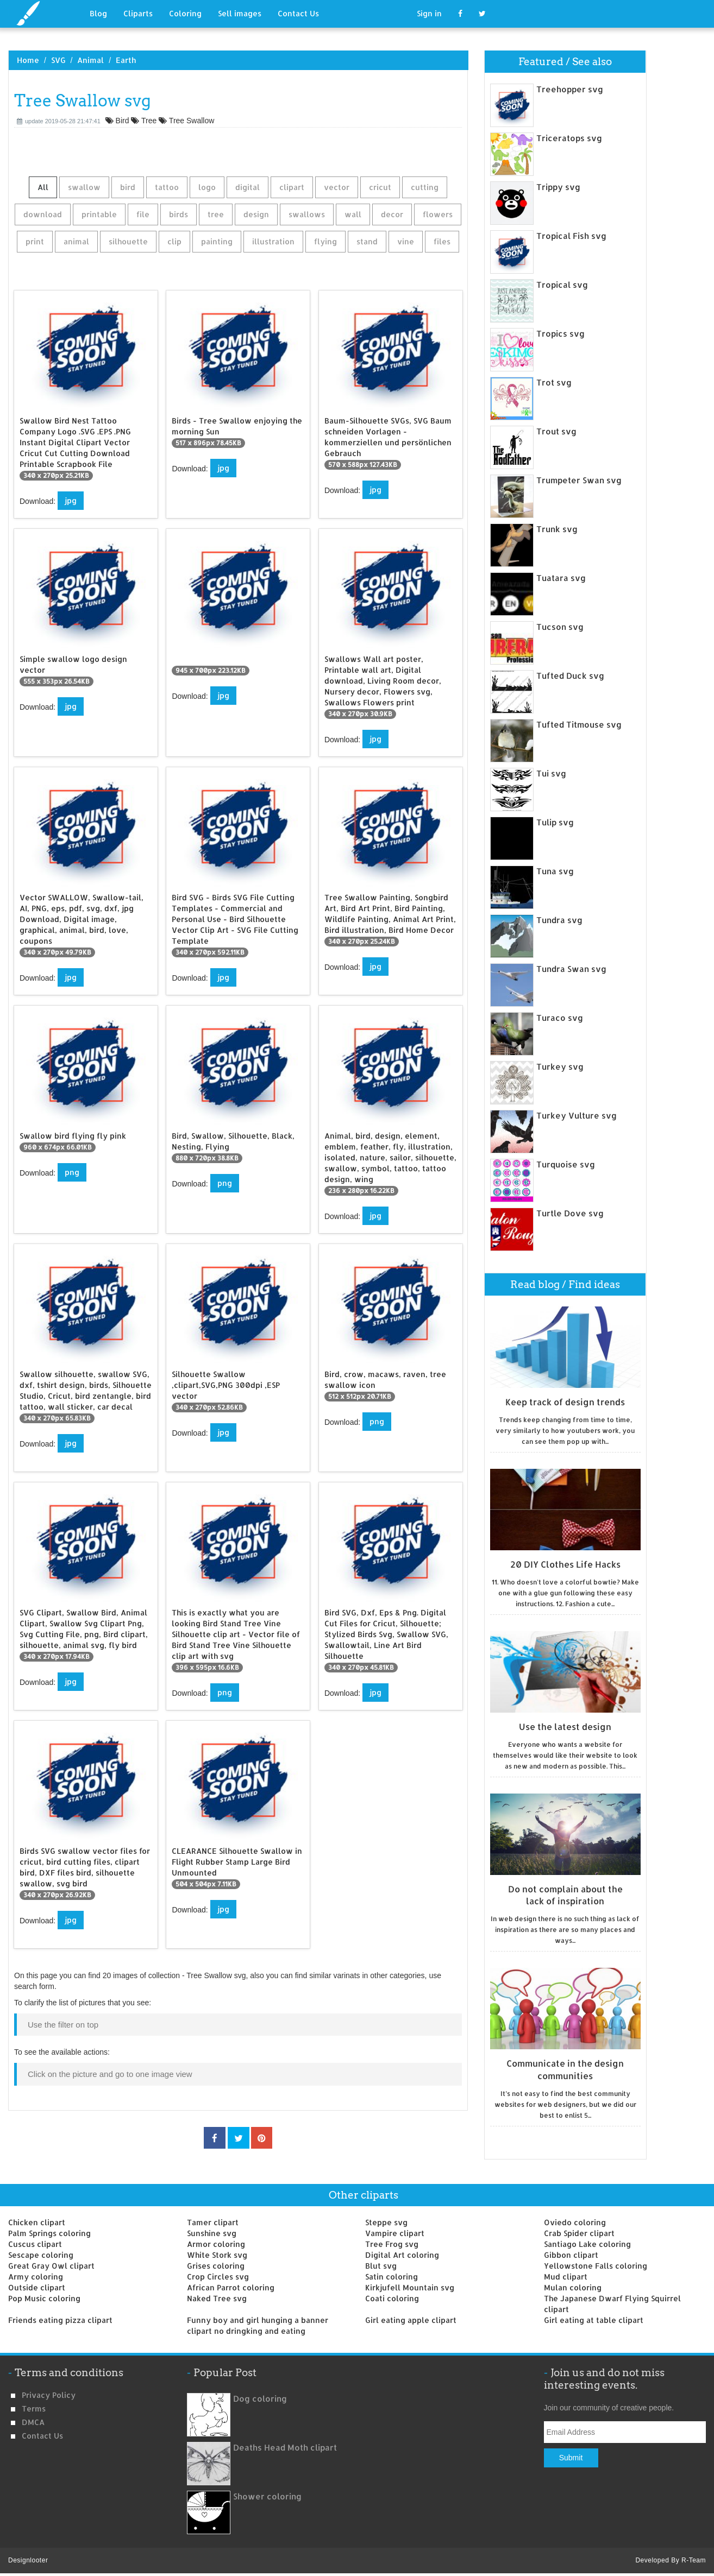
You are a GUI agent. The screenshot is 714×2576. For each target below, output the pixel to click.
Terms (34, 2408)
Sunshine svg (211, 2233)
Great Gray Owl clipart (51, 2265)
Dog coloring (260, 2399)
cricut (380, 187)
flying (325, 241)
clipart (291, 187)
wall (353, 214)
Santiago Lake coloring (587, 2244)
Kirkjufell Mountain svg (409, 2287)
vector (336, 187)
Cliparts (138, 13)
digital (247, 187)
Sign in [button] (429, 13)
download (42, 214)
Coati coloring (392, 2298)
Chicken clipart (36, 2222)
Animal (90, 60)
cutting (425, 187)
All (42, 187)
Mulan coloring (573, 2287)
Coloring (185, 13)
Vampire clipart (394, 2233)
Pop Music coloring (44, 2298)
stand (367, 241)
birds (178, 214)
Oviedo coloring (575, 2222)
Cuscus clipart (35, 2244)
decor (392, 214)
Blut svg (381, 2265)
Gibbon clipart (571, 2254)
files (442, 241)
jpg (71, 500)
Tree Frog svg (391, 2244)
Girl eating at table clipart (593, 2320)
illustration (273, 241)
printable (99, 214)
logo (207, 187)
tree (216, 214)
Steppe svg (386, 2222)
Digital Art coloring (402, 2254)
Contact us (42, 2435)
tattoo (167, 187)
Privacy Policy (49, 2395)
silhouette (128, 241)
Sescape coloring (40, 2254)
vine (405, 241)
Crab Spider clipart (579, 2233)
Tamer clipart (213, 2222)
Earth (126, 60)
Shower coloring (267, 2496)
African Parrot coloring (230, 2287)
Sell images (239, 13)
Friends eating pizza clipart (60, 2320)
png (72, 1172)
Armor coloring (216, 2244)
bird (127, 187)
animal (76, 241)
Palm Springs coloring (49, 2233)
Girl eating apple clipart (410, 2320)
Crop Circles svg (218, 2276)
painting (217, 241)
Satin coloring (391, 2276)
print (35, 241)
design (256, 214)
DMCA (33, 2422)
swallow (84, 187)
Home (28, 60)
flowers (438, 214)
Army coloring (35, 2276)
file (142, 214)
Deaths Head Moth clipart (285, 2447)
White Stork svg (217, 2254)
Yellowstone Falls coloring (595, 2265)
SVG (58, 60)
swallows (307, 214)
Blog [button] (98, 13)
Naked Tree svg (217, 2298)
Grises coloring (216, 2265)
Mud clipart (565, 2276)
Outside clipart (36, 2287)
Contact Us (298, 13)
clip (174, 241)
